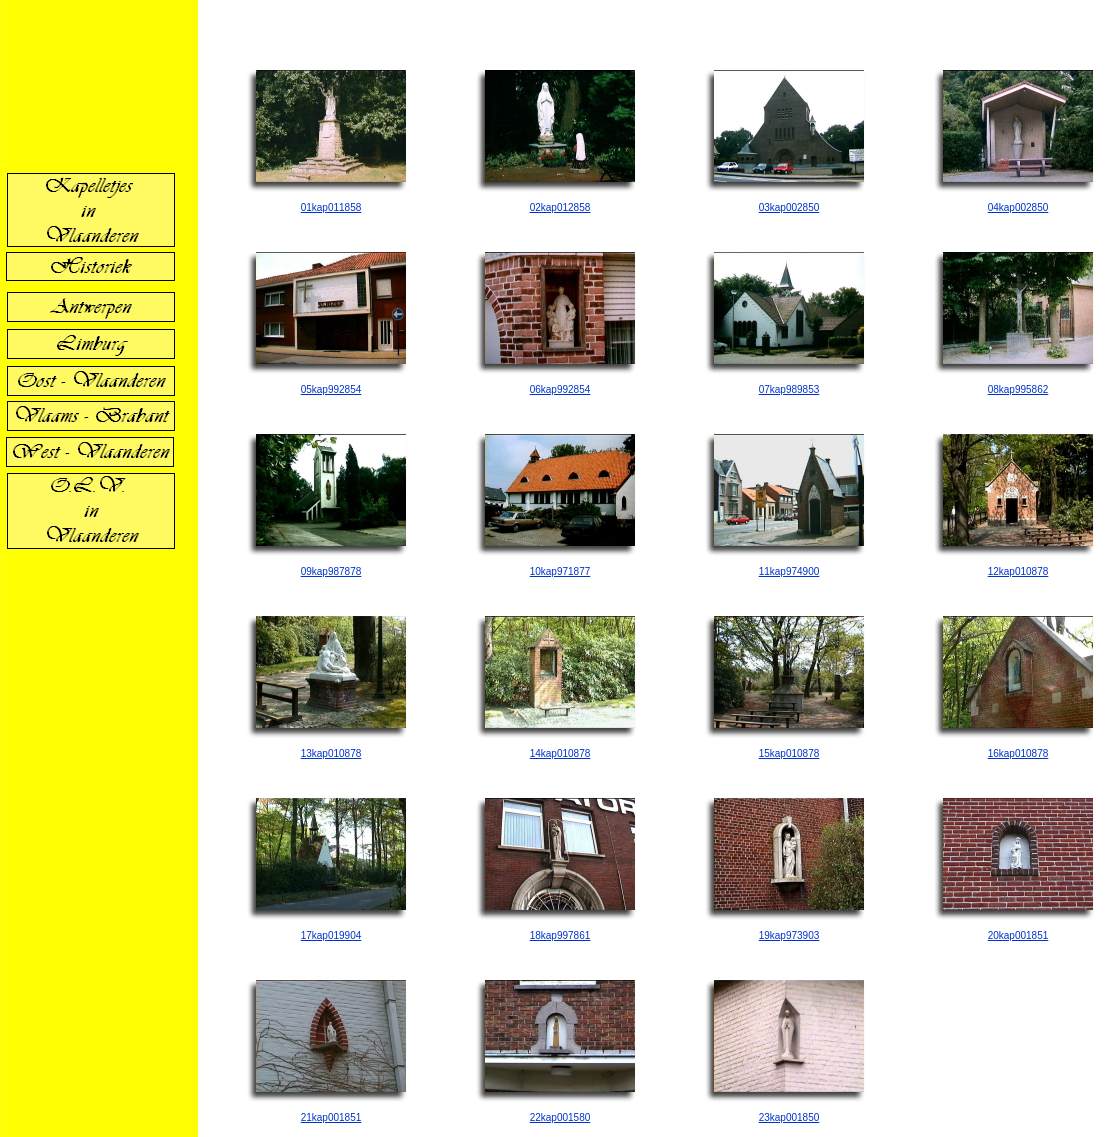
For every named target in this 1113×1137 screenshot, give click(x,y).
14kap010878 (560, 753)
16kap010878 (1018, 753)
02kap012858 (560, 207)
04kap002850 (1018, 207)
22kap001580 (560, 1117)
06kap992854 (560, 389)
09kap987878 (331, 571)
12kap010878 (1018, 571)
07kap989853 (789, 389)
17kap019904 (331, 935)
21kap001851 (331, 1117)
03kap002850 (789, 207)
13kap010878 (331, 753)
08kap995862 (1018, 389)
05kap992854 (331, 389)
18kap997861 (560, 935)
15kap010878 (789, 753)
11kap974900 (789, 571)
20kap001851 (1018, 935)
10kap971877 (560, 571)
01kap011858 (331, 207)
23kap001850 (789, 1117)
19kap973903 (789, 935)
